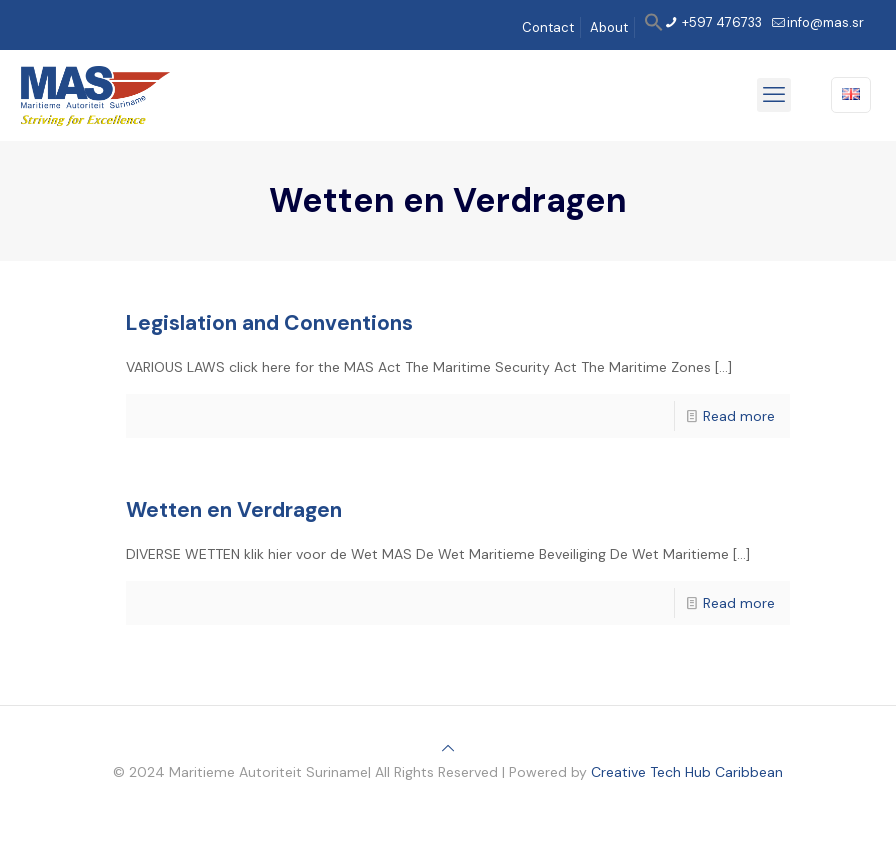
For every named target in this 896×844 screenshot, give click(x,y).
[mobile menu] (774, 95)
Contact (548, 27)
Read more (739, 416)
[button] (654, 27)
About (609, 27)
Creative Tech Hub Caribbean (687, 772)
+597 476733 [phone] (720, 22)
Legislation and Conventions (269, 323)
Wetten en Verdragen (234, 510)
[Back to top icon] (448, 748)
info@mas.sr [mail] (825, 22)
